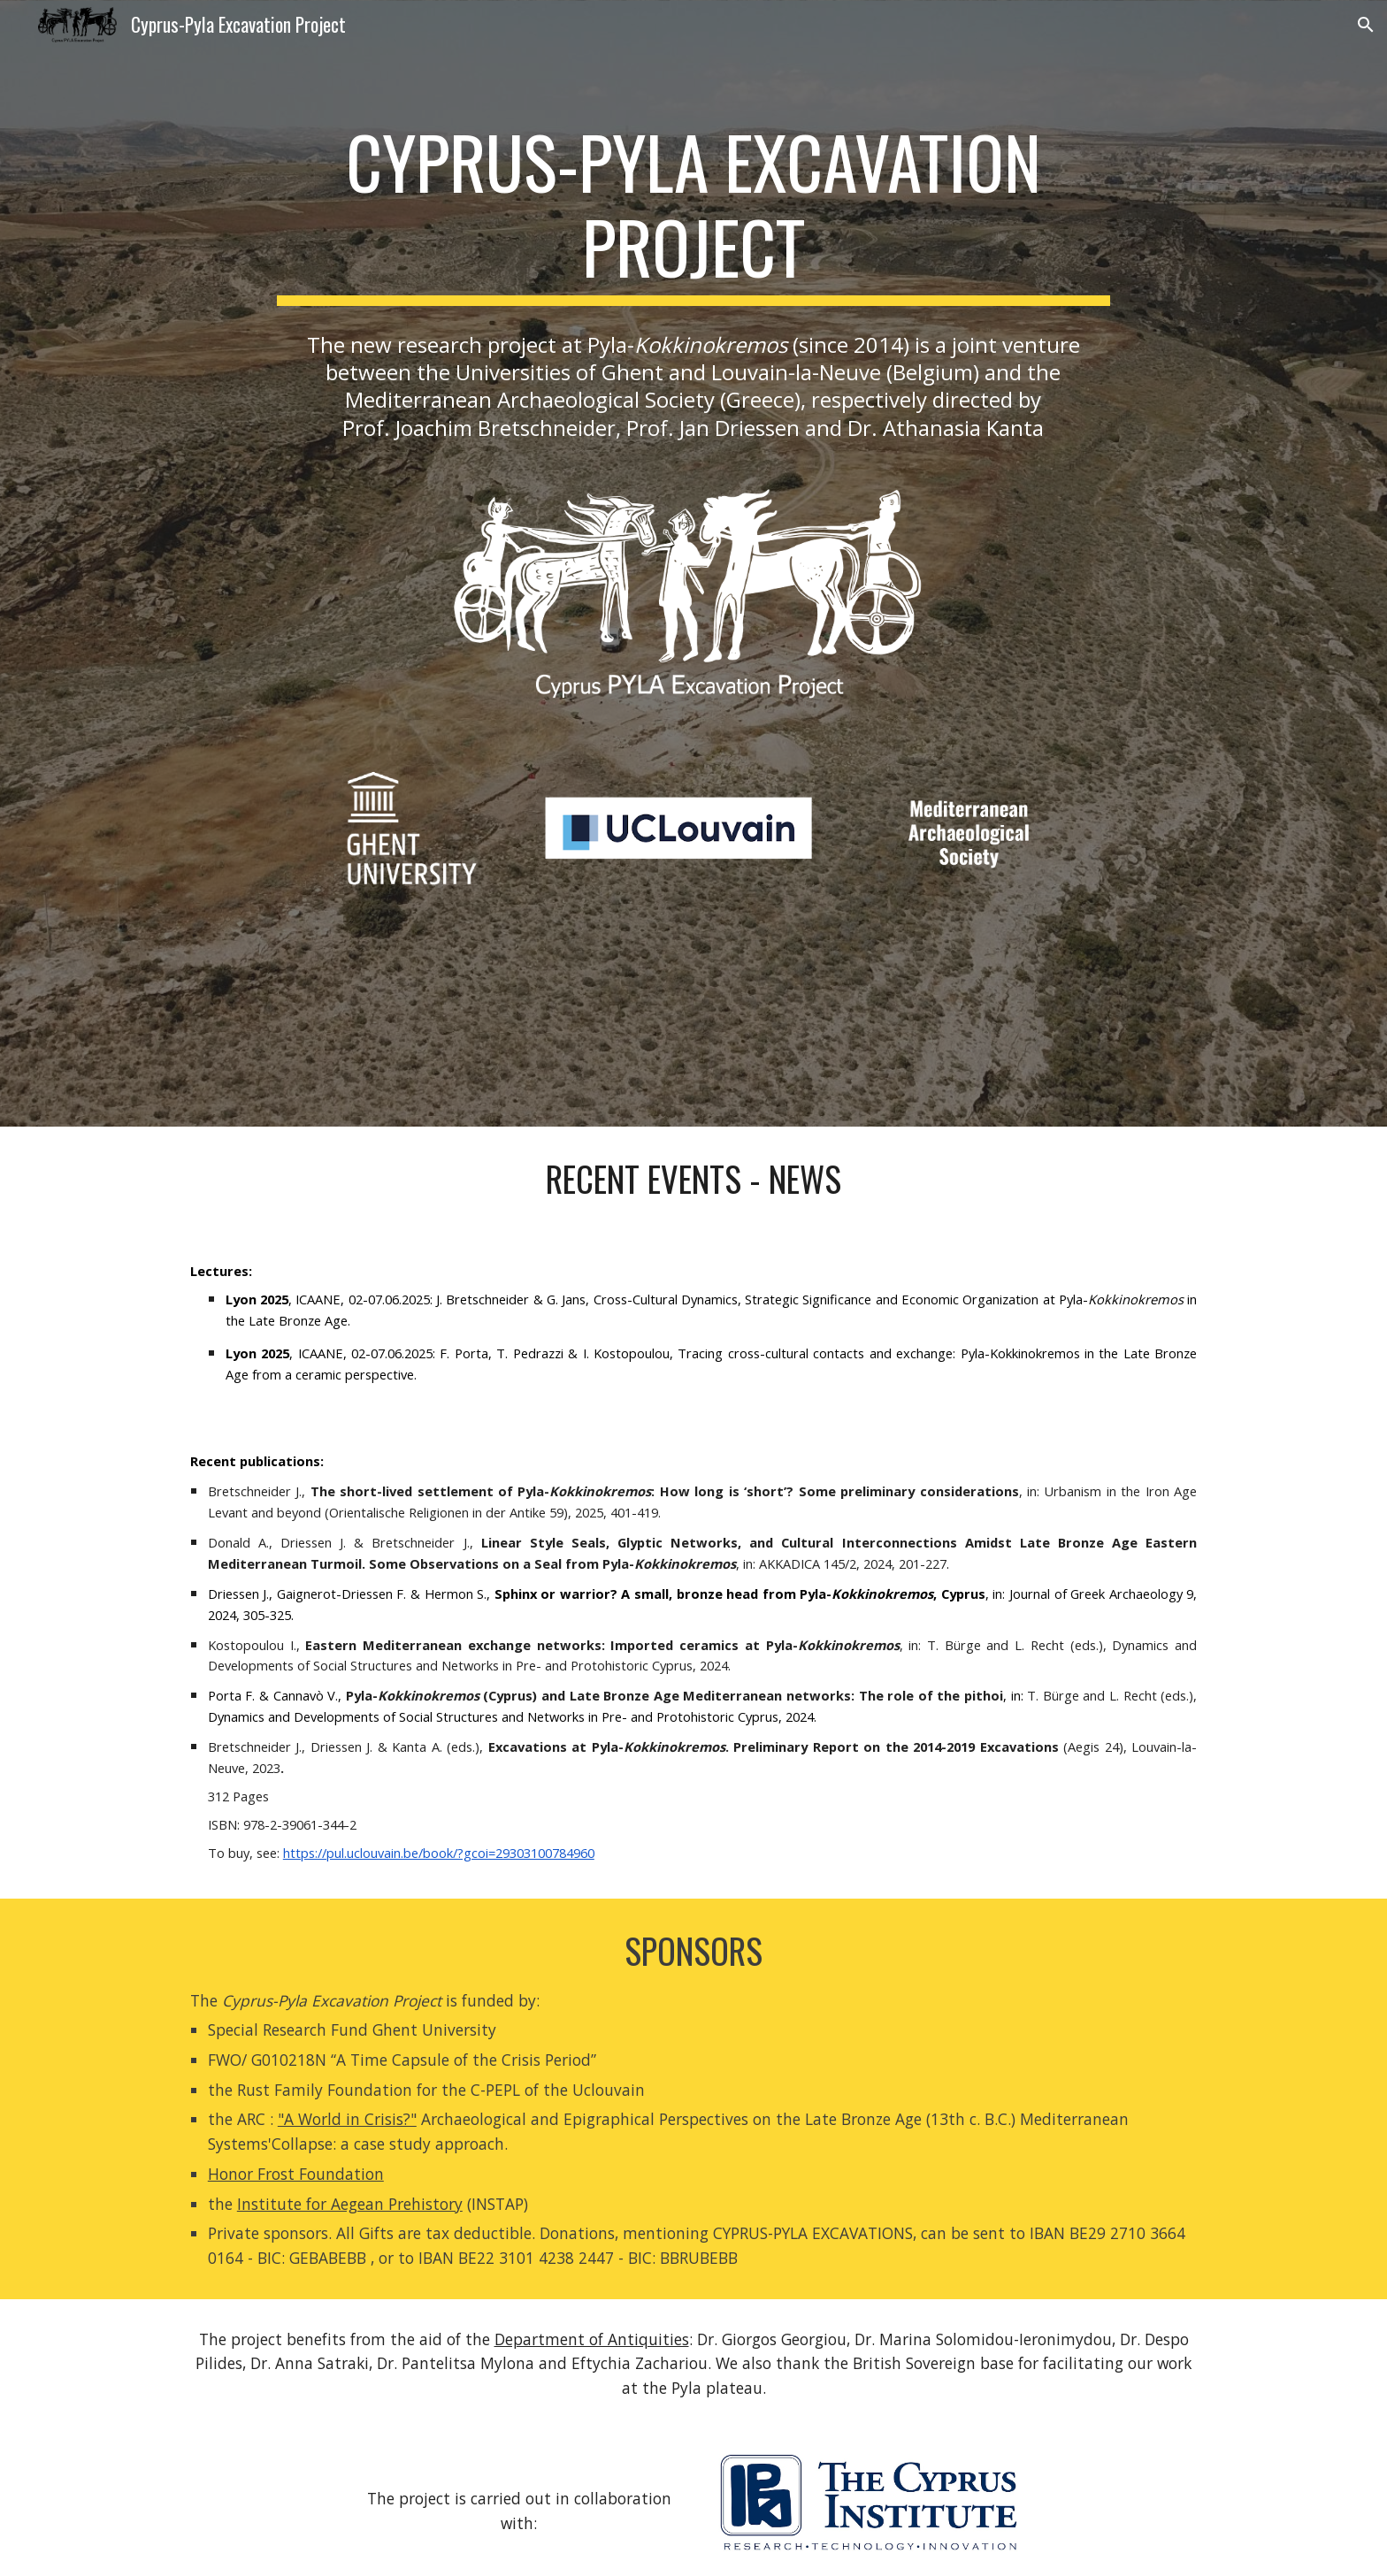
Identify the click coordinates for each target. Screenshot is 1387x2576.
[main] (693, 212)
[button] (1366, 25)
